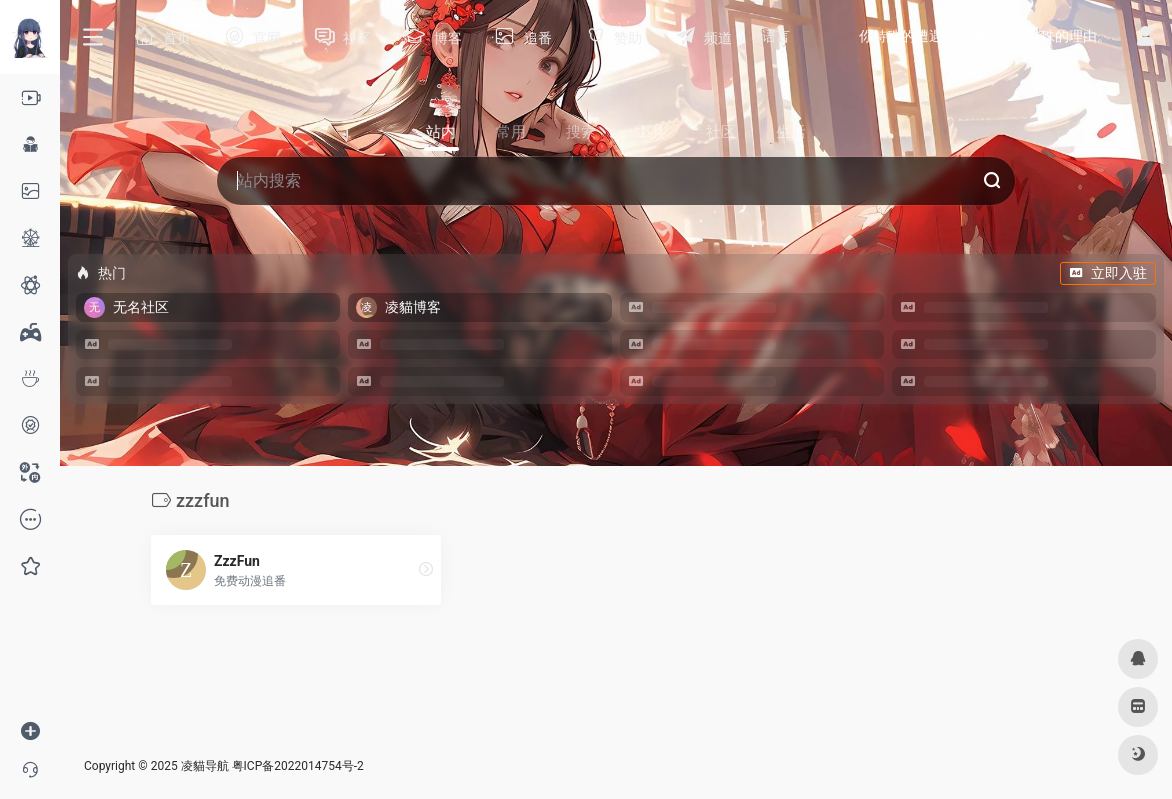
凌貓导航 (205, 766)
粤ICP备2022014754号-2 (298, 766)
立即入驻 (1108, 273)
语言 (776, 36)
